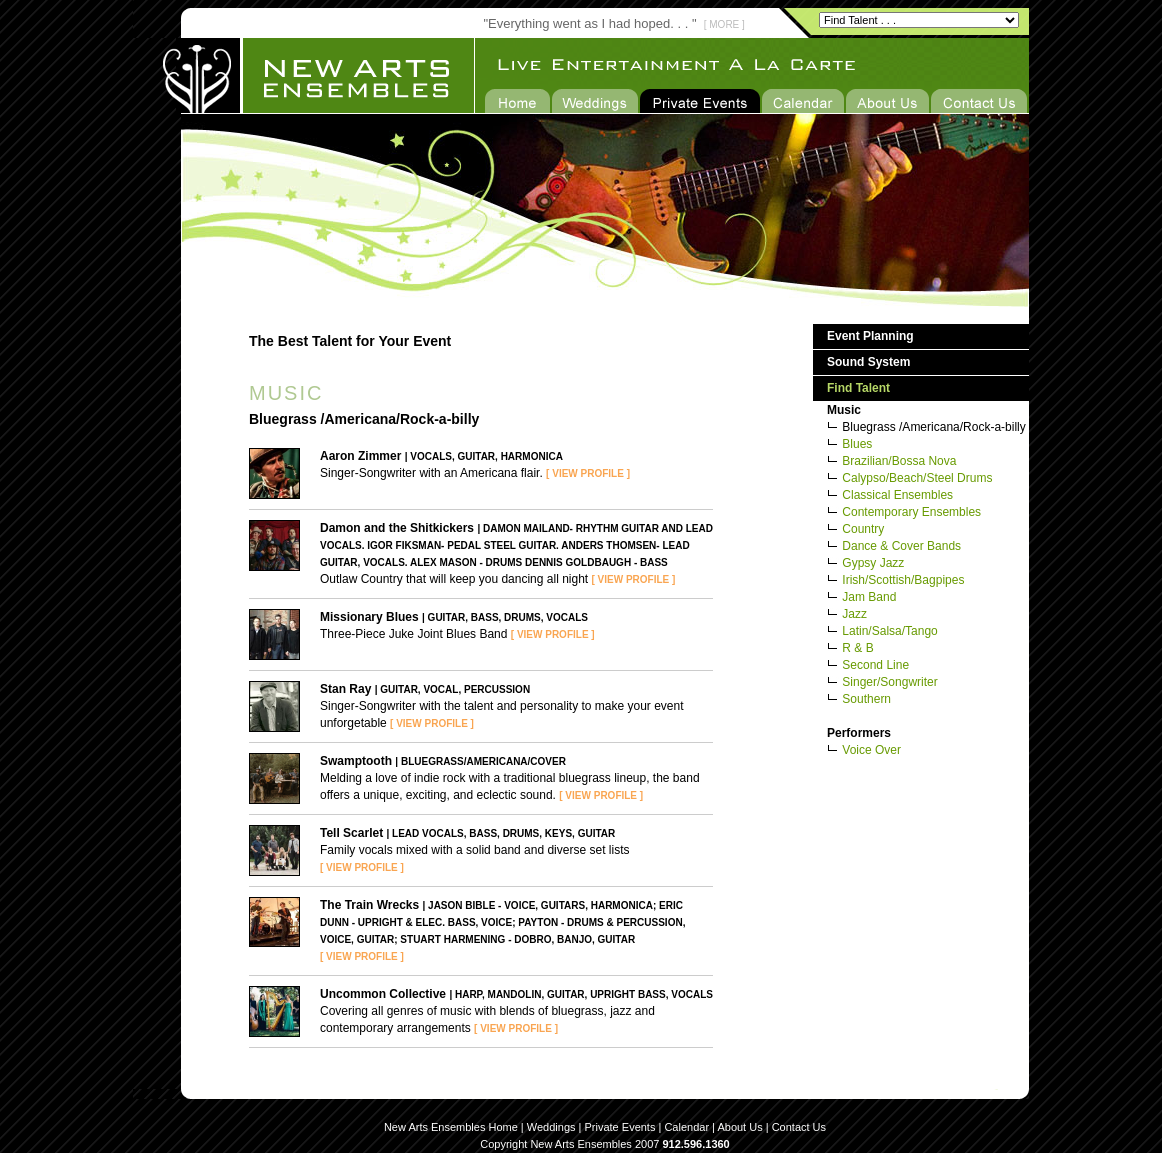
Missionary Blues (369, 617)
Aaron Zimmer (360, 456)
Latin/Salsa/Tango (889, 631)
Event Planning (870, 336)
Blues (857, 444)
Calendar (686, 1127)
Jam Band (869, 597)
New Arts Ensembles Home (451, 1127)
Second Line (875, 665)
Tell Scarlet (351, 833)
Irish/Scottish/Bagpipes (903, 580)
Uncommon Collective (383, 994)
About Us (739, 1127)
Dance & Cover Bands (901, 546)
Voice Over (871, 750)
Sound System (868, 362)
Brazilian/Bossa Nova (899, 461)
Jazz (854, 614)
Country (863, 529)
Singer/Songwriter (889, 682)
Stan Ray (345, 689)
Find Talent (858, 388)
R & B (857, 648)
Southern (866, 699)
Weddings (551, 1127)
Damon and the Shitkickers (397, 528)
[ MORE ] (724, 24)
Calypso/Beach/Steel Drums (917, 478)
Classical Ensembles (897, 495)
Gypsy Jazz (873, 563)
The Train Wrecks (369, 905)
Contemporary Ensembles (911, 512)
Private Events (620, 1127)
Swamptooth (356, 761)
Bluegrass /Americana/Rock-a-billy (933, 427)
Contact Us (799, 1127)
